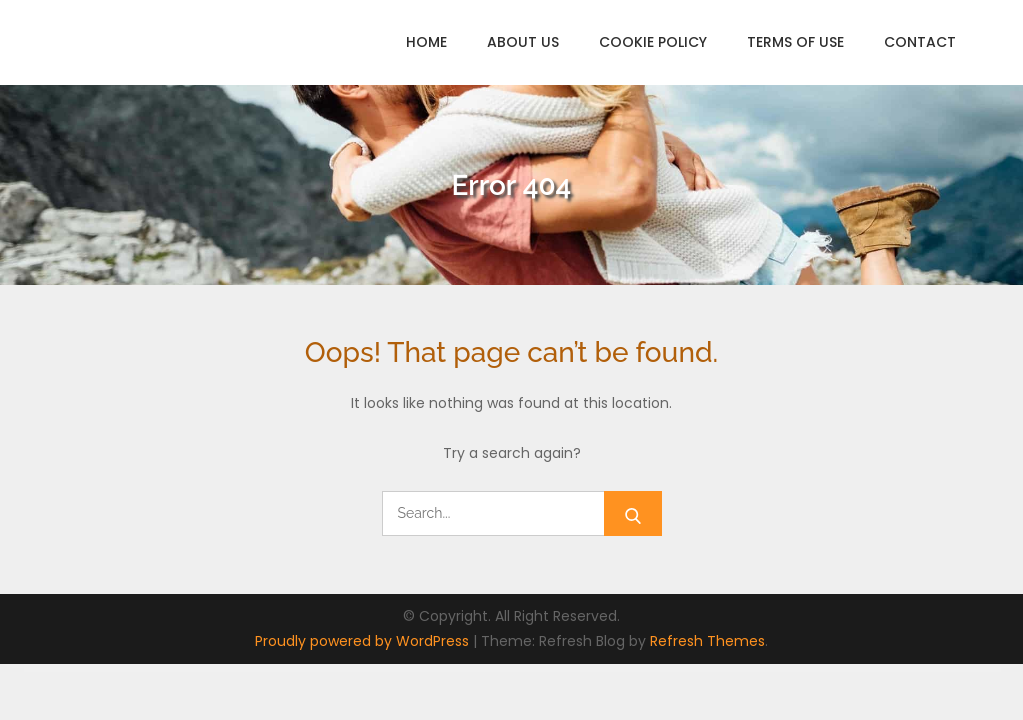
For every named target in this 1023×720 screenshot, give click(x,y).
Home (426, 42)
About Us (523, 42)
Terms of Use (795, 42)
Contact (920, 42)
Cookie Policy (653, 42)
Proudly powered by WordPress (364, 641)
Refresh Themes (707, 641)
